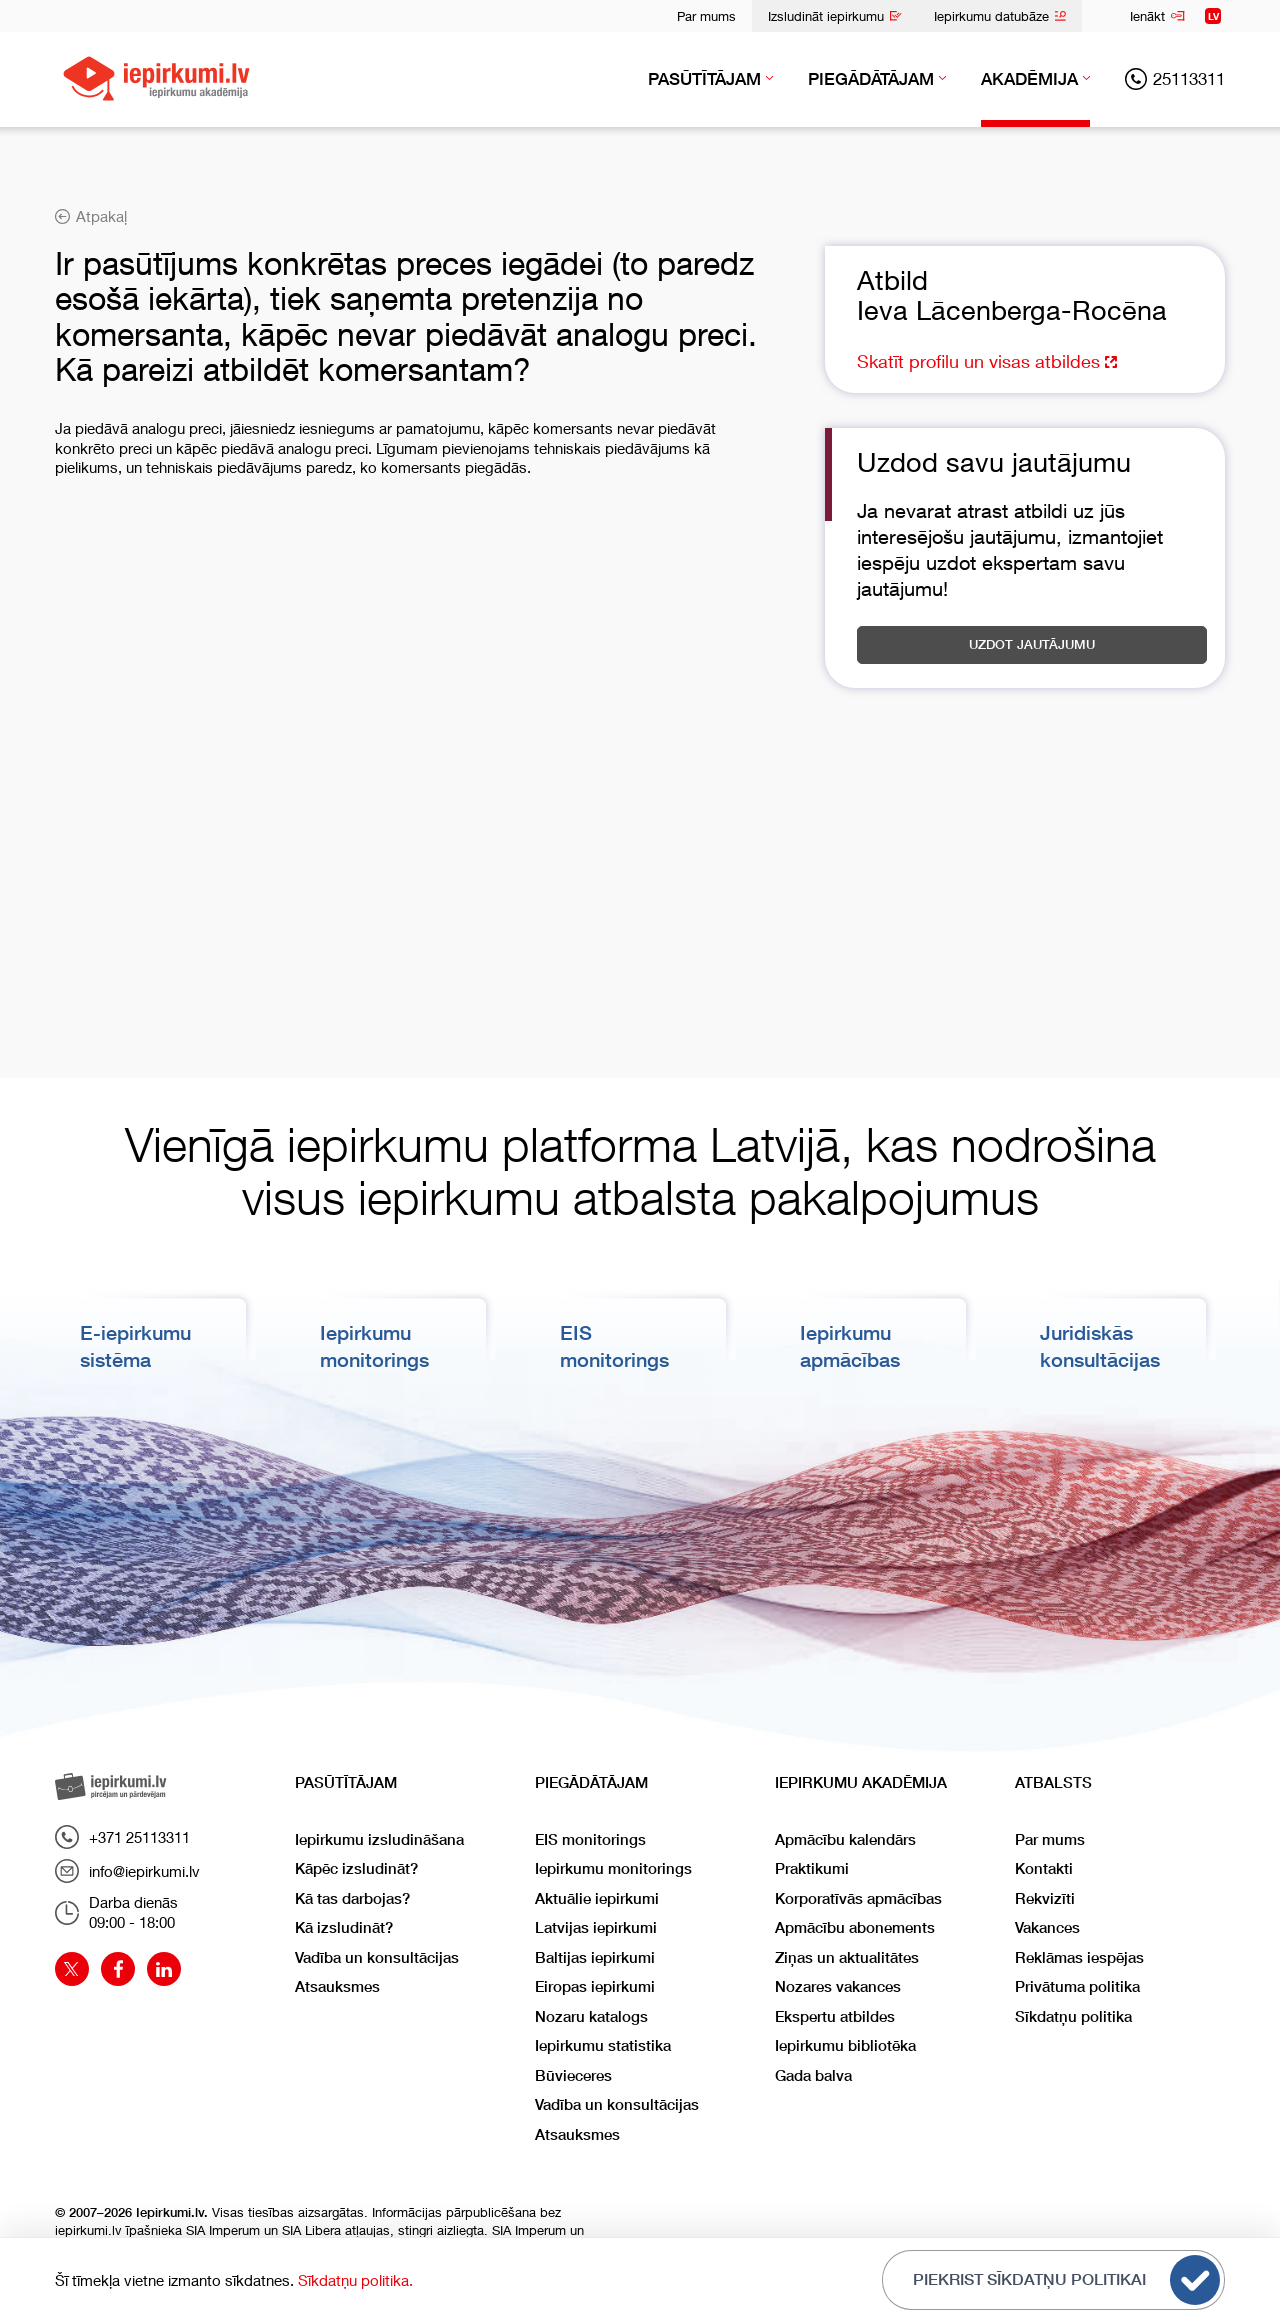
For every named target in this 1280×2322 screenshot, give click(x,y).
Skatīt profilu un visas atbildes (987, 361)
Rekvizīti (1045, 1897)
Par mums (706, 16)
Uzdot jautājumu (1032, 644)
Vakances (1047, 1926)
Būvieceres (573, 2074)
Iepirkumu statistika (603, 2044)
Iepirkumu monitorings (613, 1867)
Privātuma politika (1077, 1985)
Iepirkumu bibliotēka (845, 2044)
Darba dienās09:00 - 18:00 (116, 1912)
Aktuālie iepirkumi (597, 1897)
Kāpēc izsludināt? (356, 1867)
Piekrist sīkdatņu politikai (1066, 2280)
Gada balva (813, 2074)
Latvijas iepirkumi (596, 1926)
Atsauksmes (337, 1985)
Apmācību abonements (855, 1926)
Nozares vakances (838, 1985)
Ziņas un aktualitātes (847, 1956)
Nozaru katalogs (591, 2015)
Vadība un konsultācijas (377, 1956)
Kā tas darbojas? (352, 1897)
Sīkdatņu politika (1073, 2015)
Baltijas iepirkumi (595, 1956)
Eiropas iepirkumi (595, 1985)
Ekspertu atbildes (835, 2015)
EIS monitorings (590, 1838)
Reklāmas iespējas (1079, 1956)
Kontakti (1044, 1867)
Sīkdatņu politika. (355, 2280)
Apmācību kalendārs (845, 1838)
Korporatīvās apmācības (858, 1897)
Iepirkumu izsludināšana (379, 1838)
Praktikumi (812, 1867)
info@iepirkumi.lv (127, 1871)
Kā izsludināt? (344, 1926)
